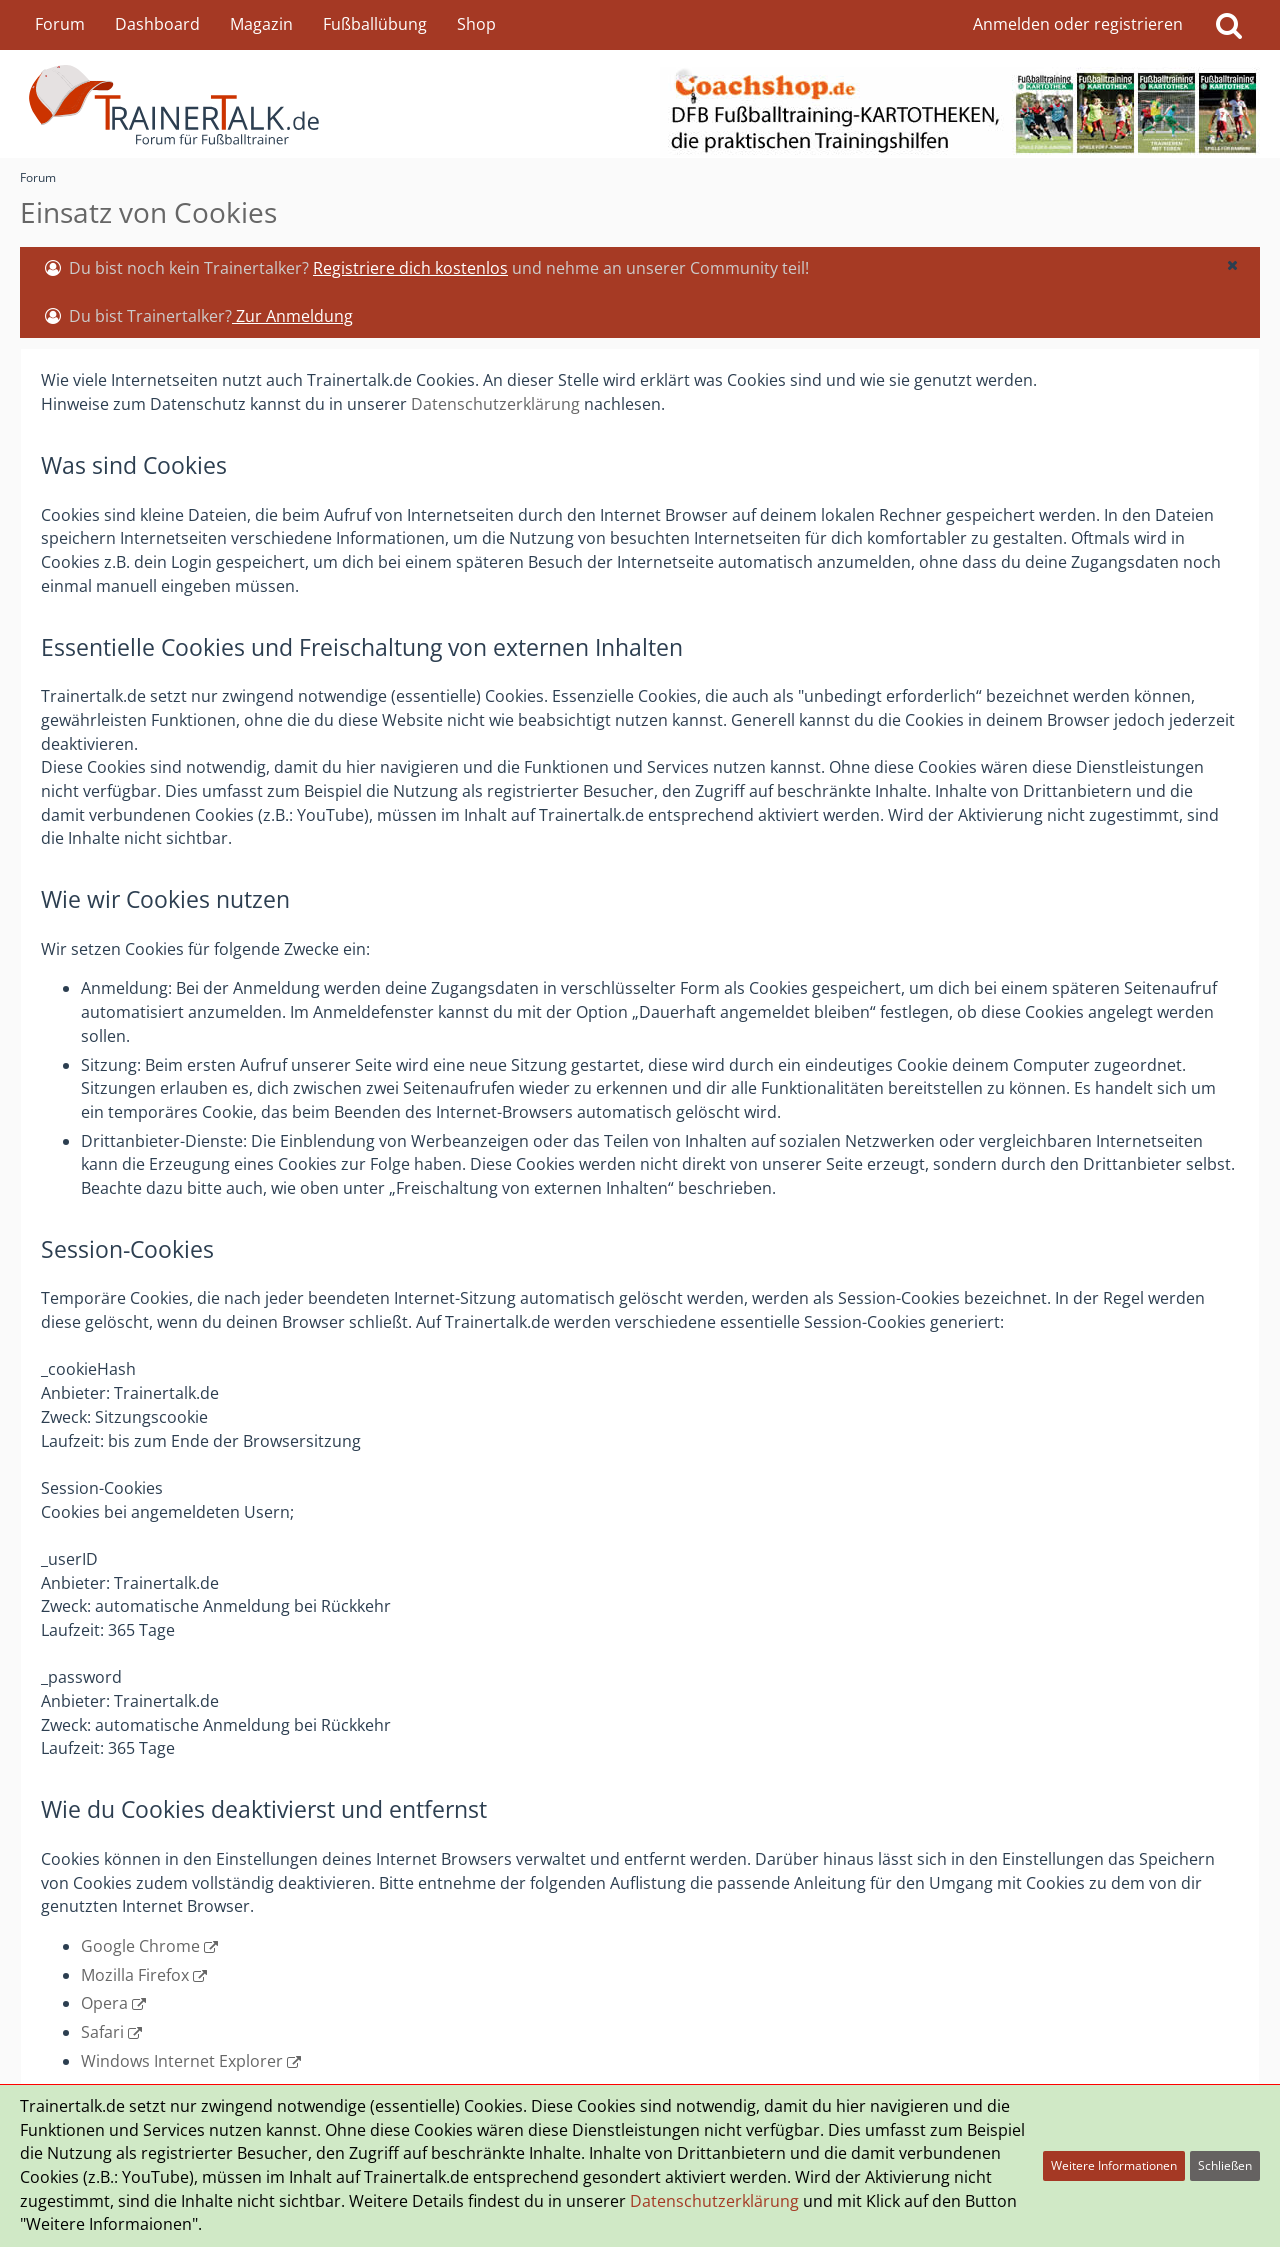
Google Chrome (140, 1946)
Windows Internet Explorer (182, 2061)
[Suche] (1229, 25)
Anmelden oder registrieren (1078, 24)
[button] (1232, 265)
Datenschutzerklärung (495, 404)
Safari (102, 2032)
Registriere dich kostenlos (410, 268)
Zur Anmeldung (292, 316)
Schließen (1225, 2165)
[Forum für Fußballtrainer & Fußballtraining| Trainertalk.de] (640, 104)
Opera (104, 2003)
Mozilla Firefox (135, 1975)
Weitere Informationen (1114, 2165)
